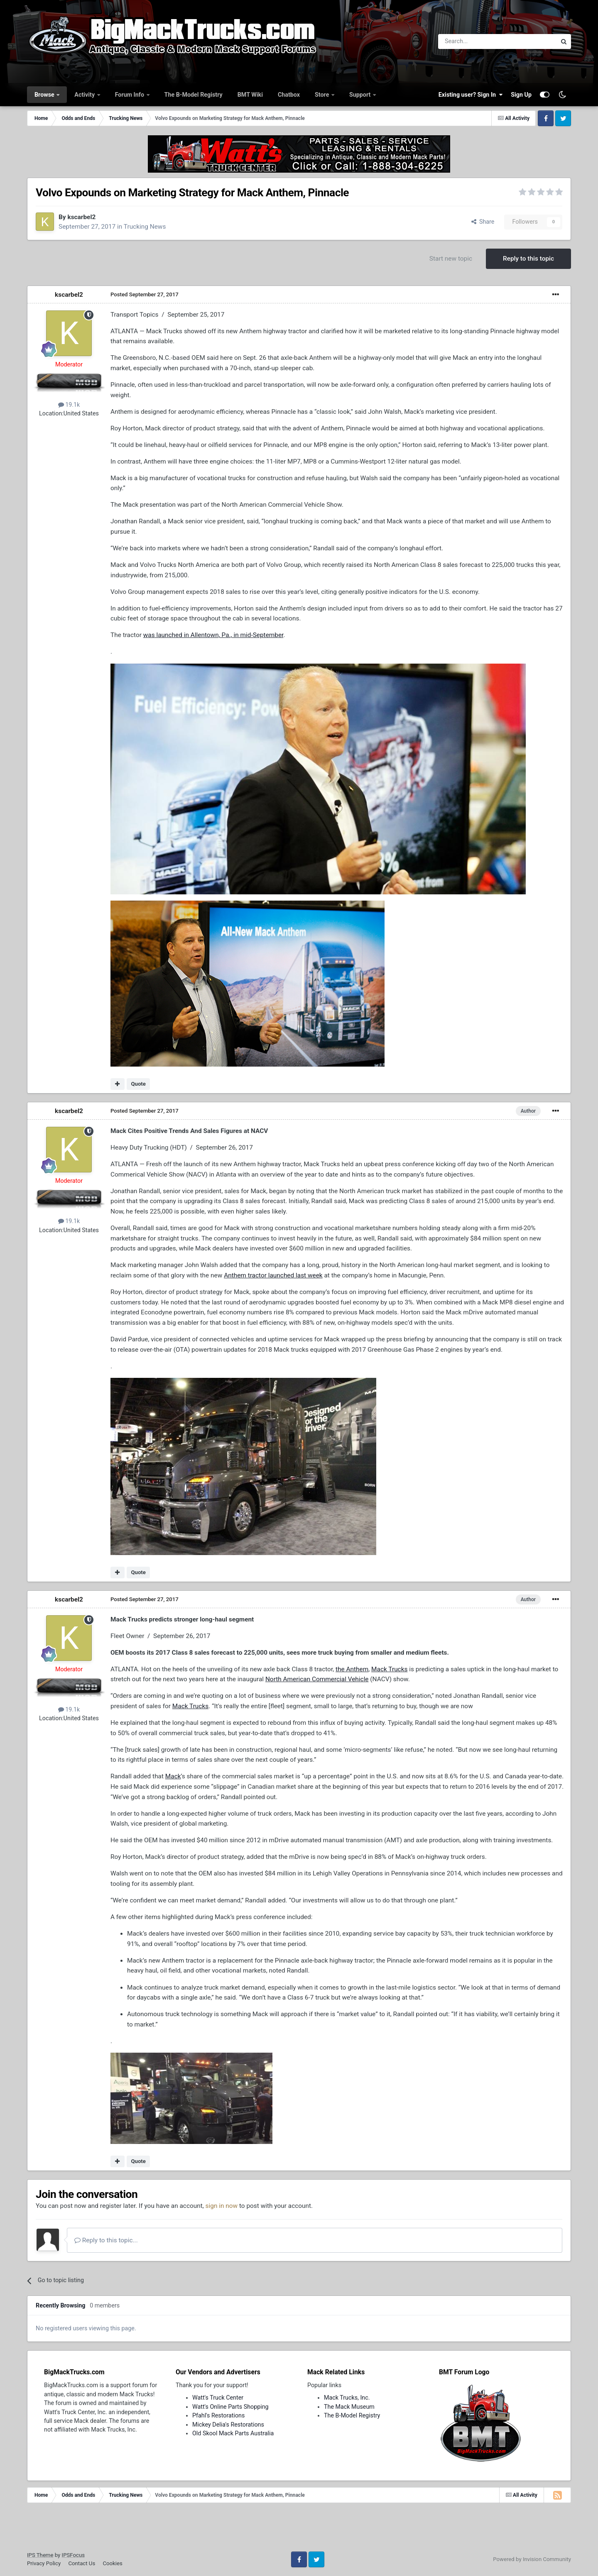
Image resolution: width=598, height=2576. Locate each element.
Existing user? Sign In (470, 94)
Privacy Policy (44, 2563)
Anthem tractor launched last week (273, 1275)
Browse (45, 94)
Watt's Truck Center (217, 2397)
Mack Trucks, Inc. (347, 2397)
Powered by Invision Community (532, 2559)
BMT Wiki (250, 94)
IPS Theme (40, 2555)
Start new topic (450, 258)
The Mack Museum (349, 2406)
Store (323, 94)
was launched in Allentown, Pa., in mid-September (213, 635)
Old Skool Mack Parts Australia (233, 2433)
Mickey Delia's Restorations (228, 2424)
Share (483, 221)
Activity (85, 94)
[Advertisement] (299, 2530)
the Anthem (352, 1669)
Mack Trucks (389, 1669)
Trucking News (145, 226)
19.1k (69, 404)
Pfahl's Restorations (218, 2415)
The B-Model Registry (193, 94)
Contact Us (81, 2563)
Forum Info (130, 94)
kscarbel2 (81, 217)
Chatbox (289, 94)
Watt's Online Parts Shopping (230, 2406)
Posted (144, 294)
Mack (173, 1776)
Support (360, 94)
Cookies (112, 2563)
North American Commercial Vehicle (317, 1679)
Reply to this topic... (106, 2240)
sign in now (222, 2206)
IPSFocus (73, 2555)
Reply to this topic (528, 258)
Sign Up (521, 94)
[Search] (475, 41)
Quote (138, 1084)
